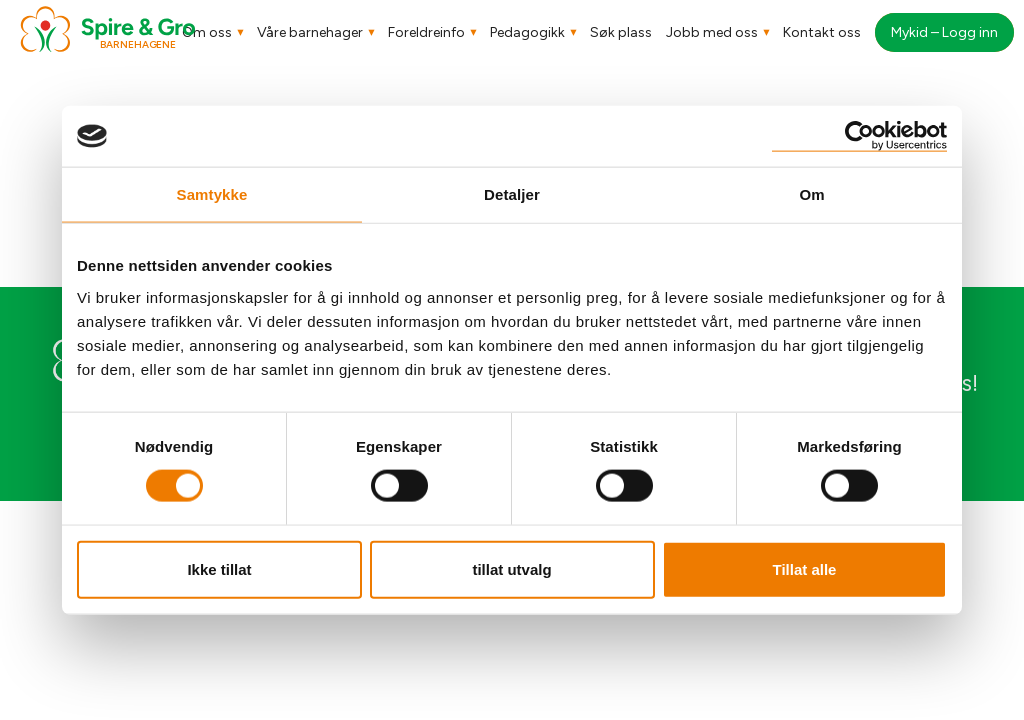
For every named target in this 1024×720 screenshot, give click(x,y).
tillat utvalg (511, 568)
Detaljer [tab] (512, 194)
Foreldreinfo (426, 32)
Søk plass (621, 32)
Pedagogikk (527, 32)
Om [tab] (811, 194)
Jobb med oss (712, 32)
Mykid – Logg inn (944, 32)
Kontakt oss (822, 32)
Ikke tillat (219, 568)
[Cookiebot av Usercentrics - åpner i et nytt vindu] (859, 136)
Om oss (207, 32)
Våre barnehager (310, 32)
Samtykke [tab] (212, 194)
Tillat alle (805, 568)
